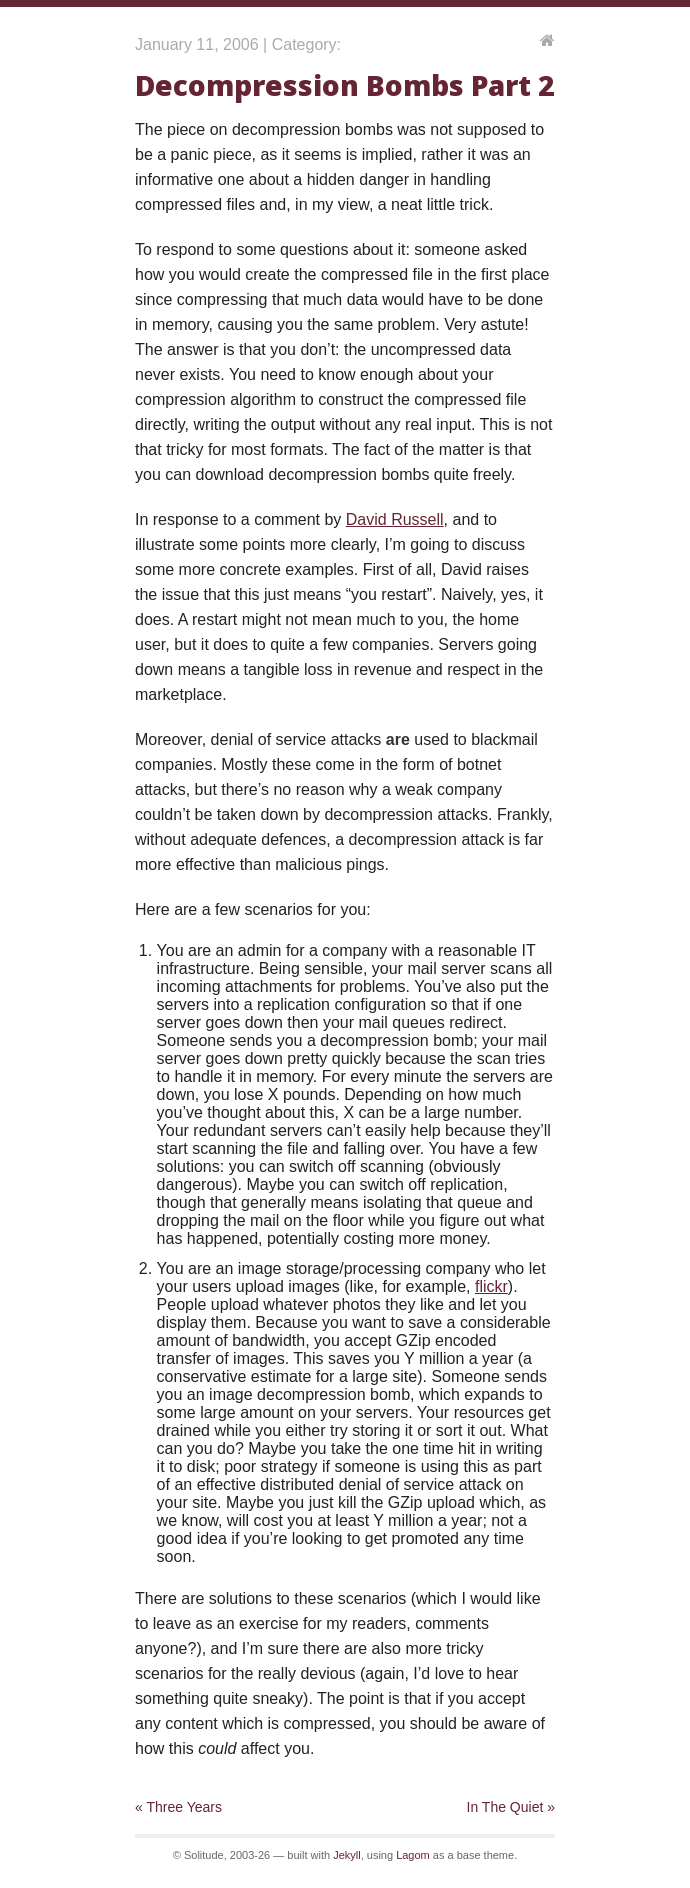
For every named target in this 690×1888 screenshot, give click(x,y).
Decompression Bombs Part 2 (344, 85)
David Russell (395, 519)
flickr (491, 1286)
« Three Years (178, 1807)
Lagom (413, 1855)
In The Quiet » (511, 1807)
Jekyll (347, 1855)
